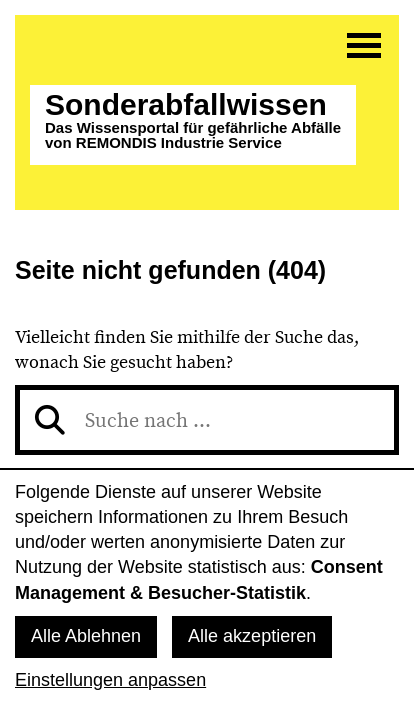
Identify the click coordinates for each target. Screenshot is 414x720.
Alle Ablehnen (86, 636)
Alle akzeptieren (252, 636)
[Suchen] (50, 420)
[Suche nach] (207, 420)
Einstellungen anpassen (110, 680)
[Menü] (364, 45)
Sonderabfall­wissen (193, 120)
